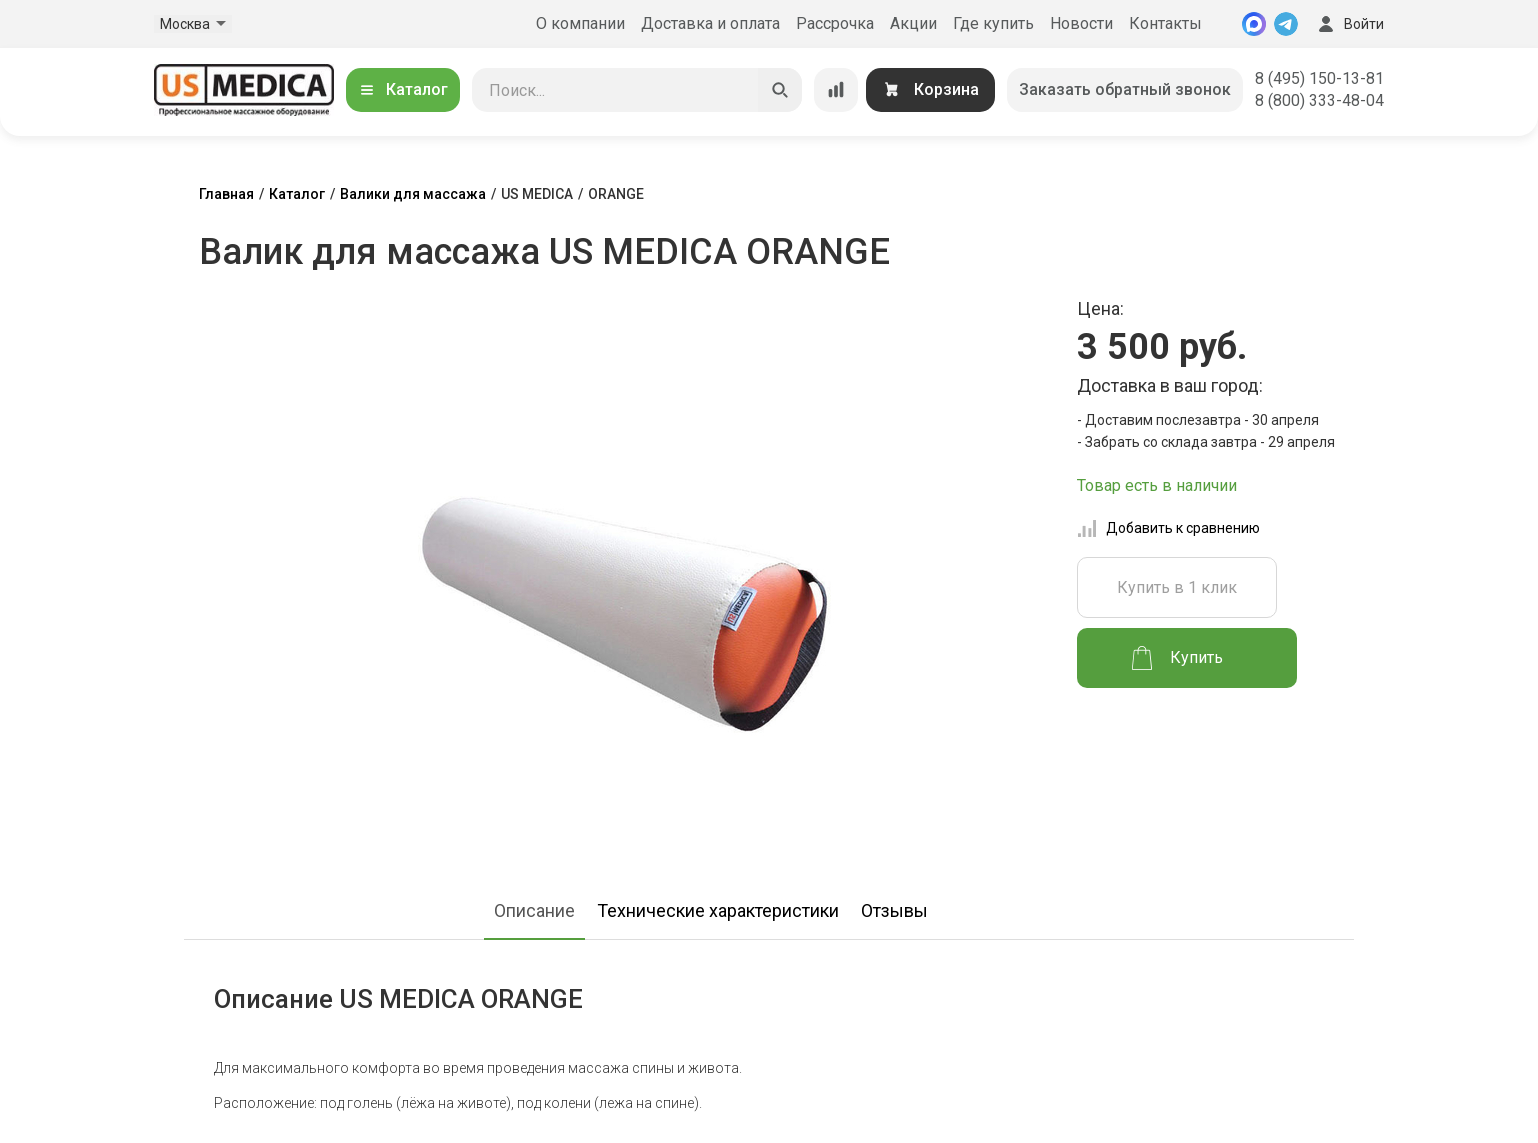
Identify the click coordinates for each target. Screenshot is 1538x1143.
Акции (913, 23)
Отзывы (894, 910)
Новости (1081, 23)
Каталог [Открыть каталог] (403, 89)
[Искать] (780, 90)
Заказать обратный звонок (1125, 89)
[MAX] (1254, 24)
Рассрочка (835, 23)
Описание (534, 910)
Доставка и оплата (710, 23)
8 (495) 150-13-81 (1319, 78)
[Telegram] (1286, 24)
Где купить (993, 23)
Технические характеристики (718, 910)
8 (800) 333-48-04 (1319, 100)
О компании (580, 23)
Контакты (1165, 23)
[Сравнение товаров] (836, 90)
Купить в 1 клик (1177, 587)
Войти (1349, 24)
